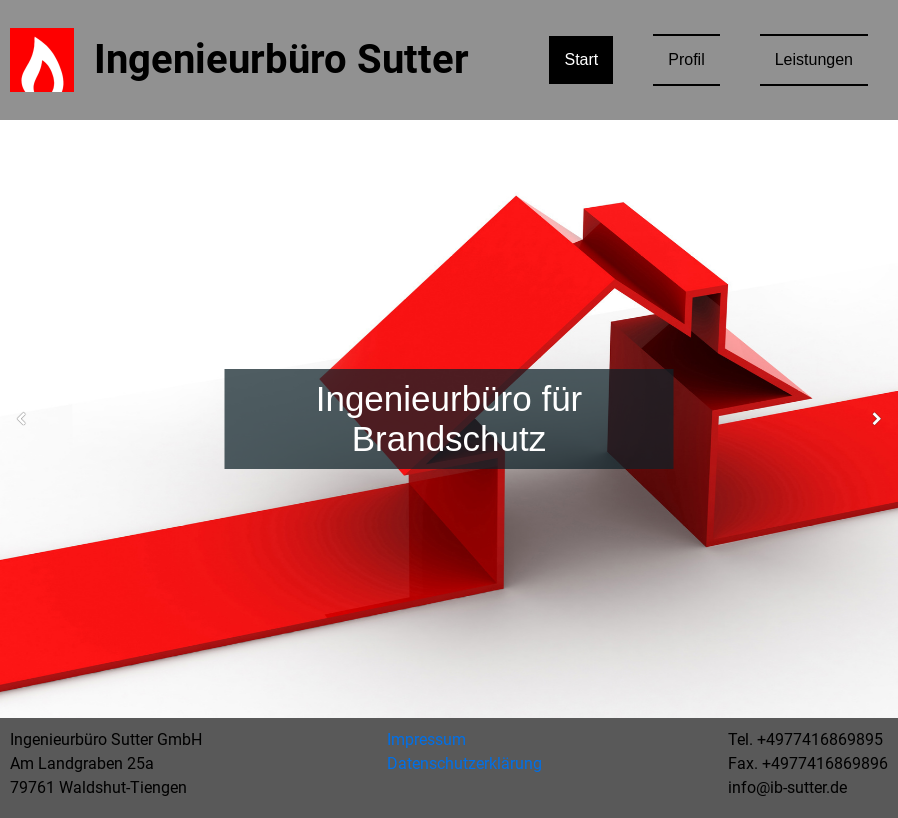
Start (581, 59)
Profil (686, 59)
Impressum (426, 739)
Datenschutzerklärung (464, 763)
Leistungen (814, 59)
